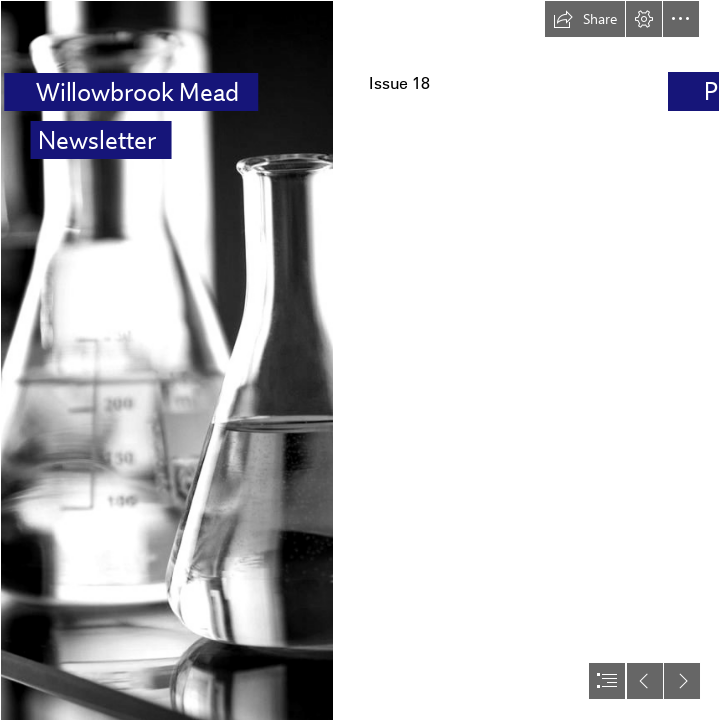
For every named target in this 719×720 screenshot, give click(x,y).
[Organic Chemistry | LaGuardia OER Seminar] (166, 360)
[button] (585, 19)
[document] (359, 360)
